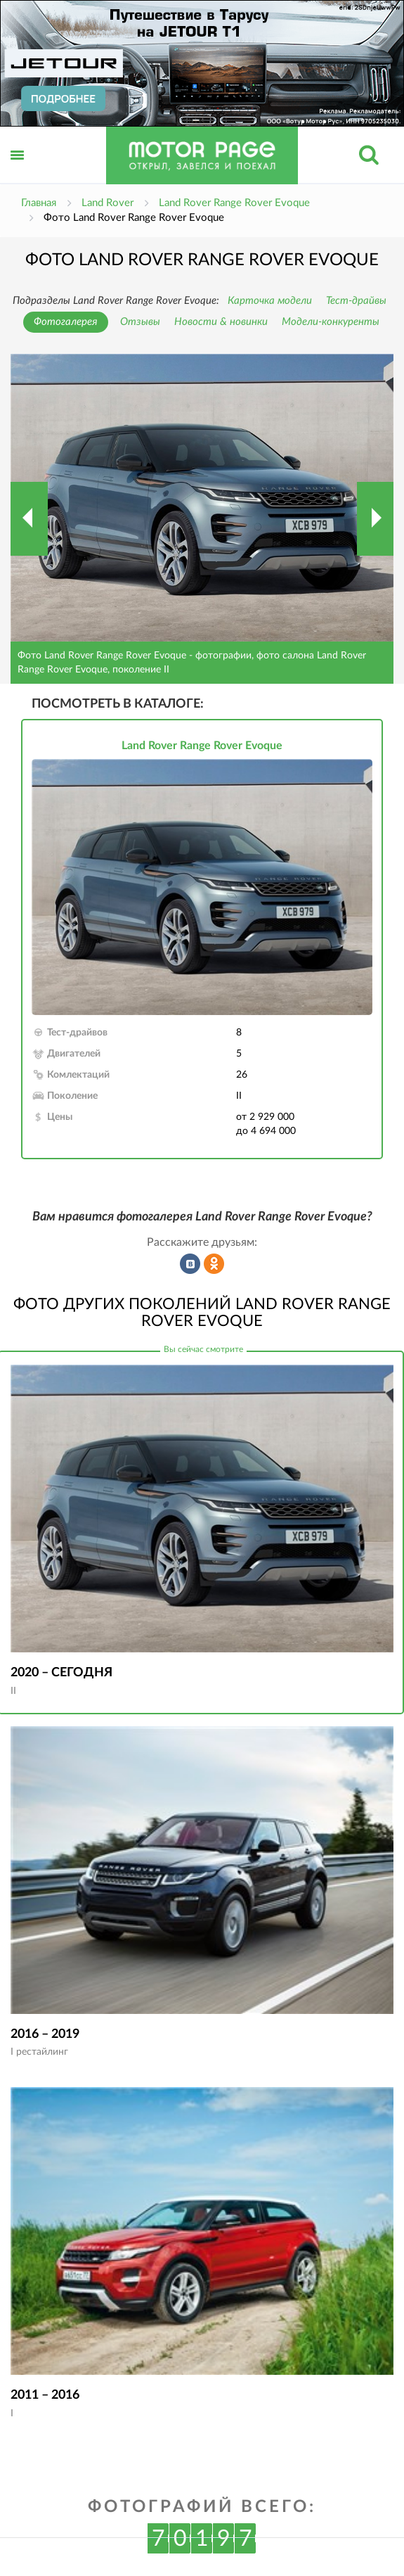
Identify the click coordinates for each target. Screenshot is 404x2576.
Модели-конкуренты (330, 322)
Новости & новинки (221, 322)
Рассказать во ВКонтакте (190, 1264)
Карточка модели (270, 300)
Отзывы (140, 322)
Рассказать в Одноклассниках (214, 1264)
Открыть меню (18, 170)
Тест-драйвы (356, 300)
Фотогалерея (66, 322)
